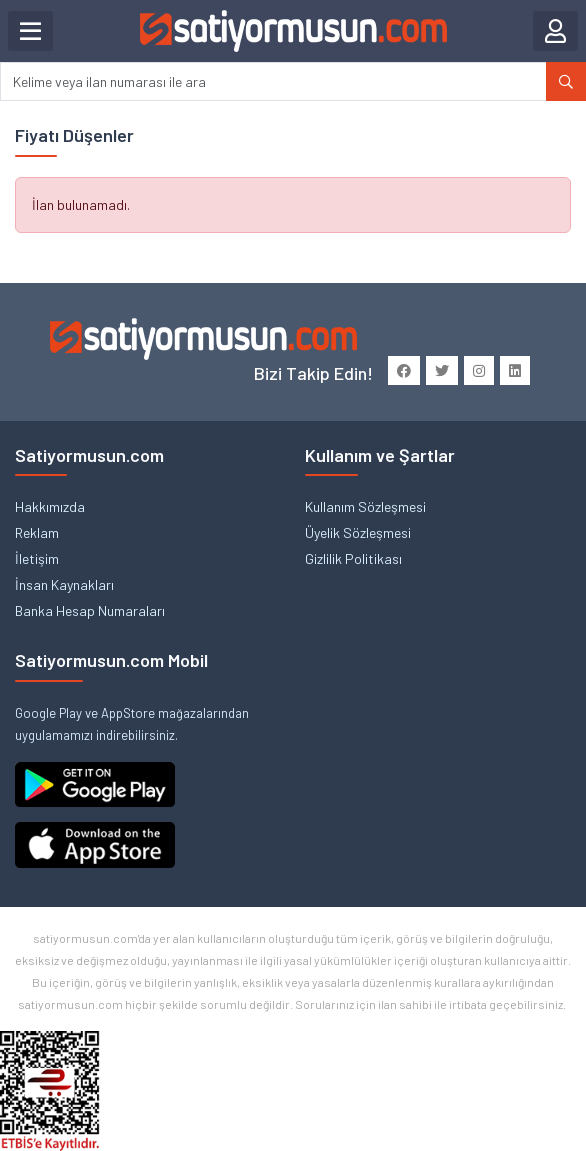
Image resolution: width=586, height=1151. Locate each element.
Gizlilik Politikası (353, 558)
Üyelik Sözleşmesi (358, 532)
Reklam (37, 532)
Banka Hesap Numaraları (90, 610)
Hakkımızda (50, 506)
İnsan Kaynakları (64, 584)
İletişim (37, 558)
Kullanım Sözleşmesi (365, 506)
